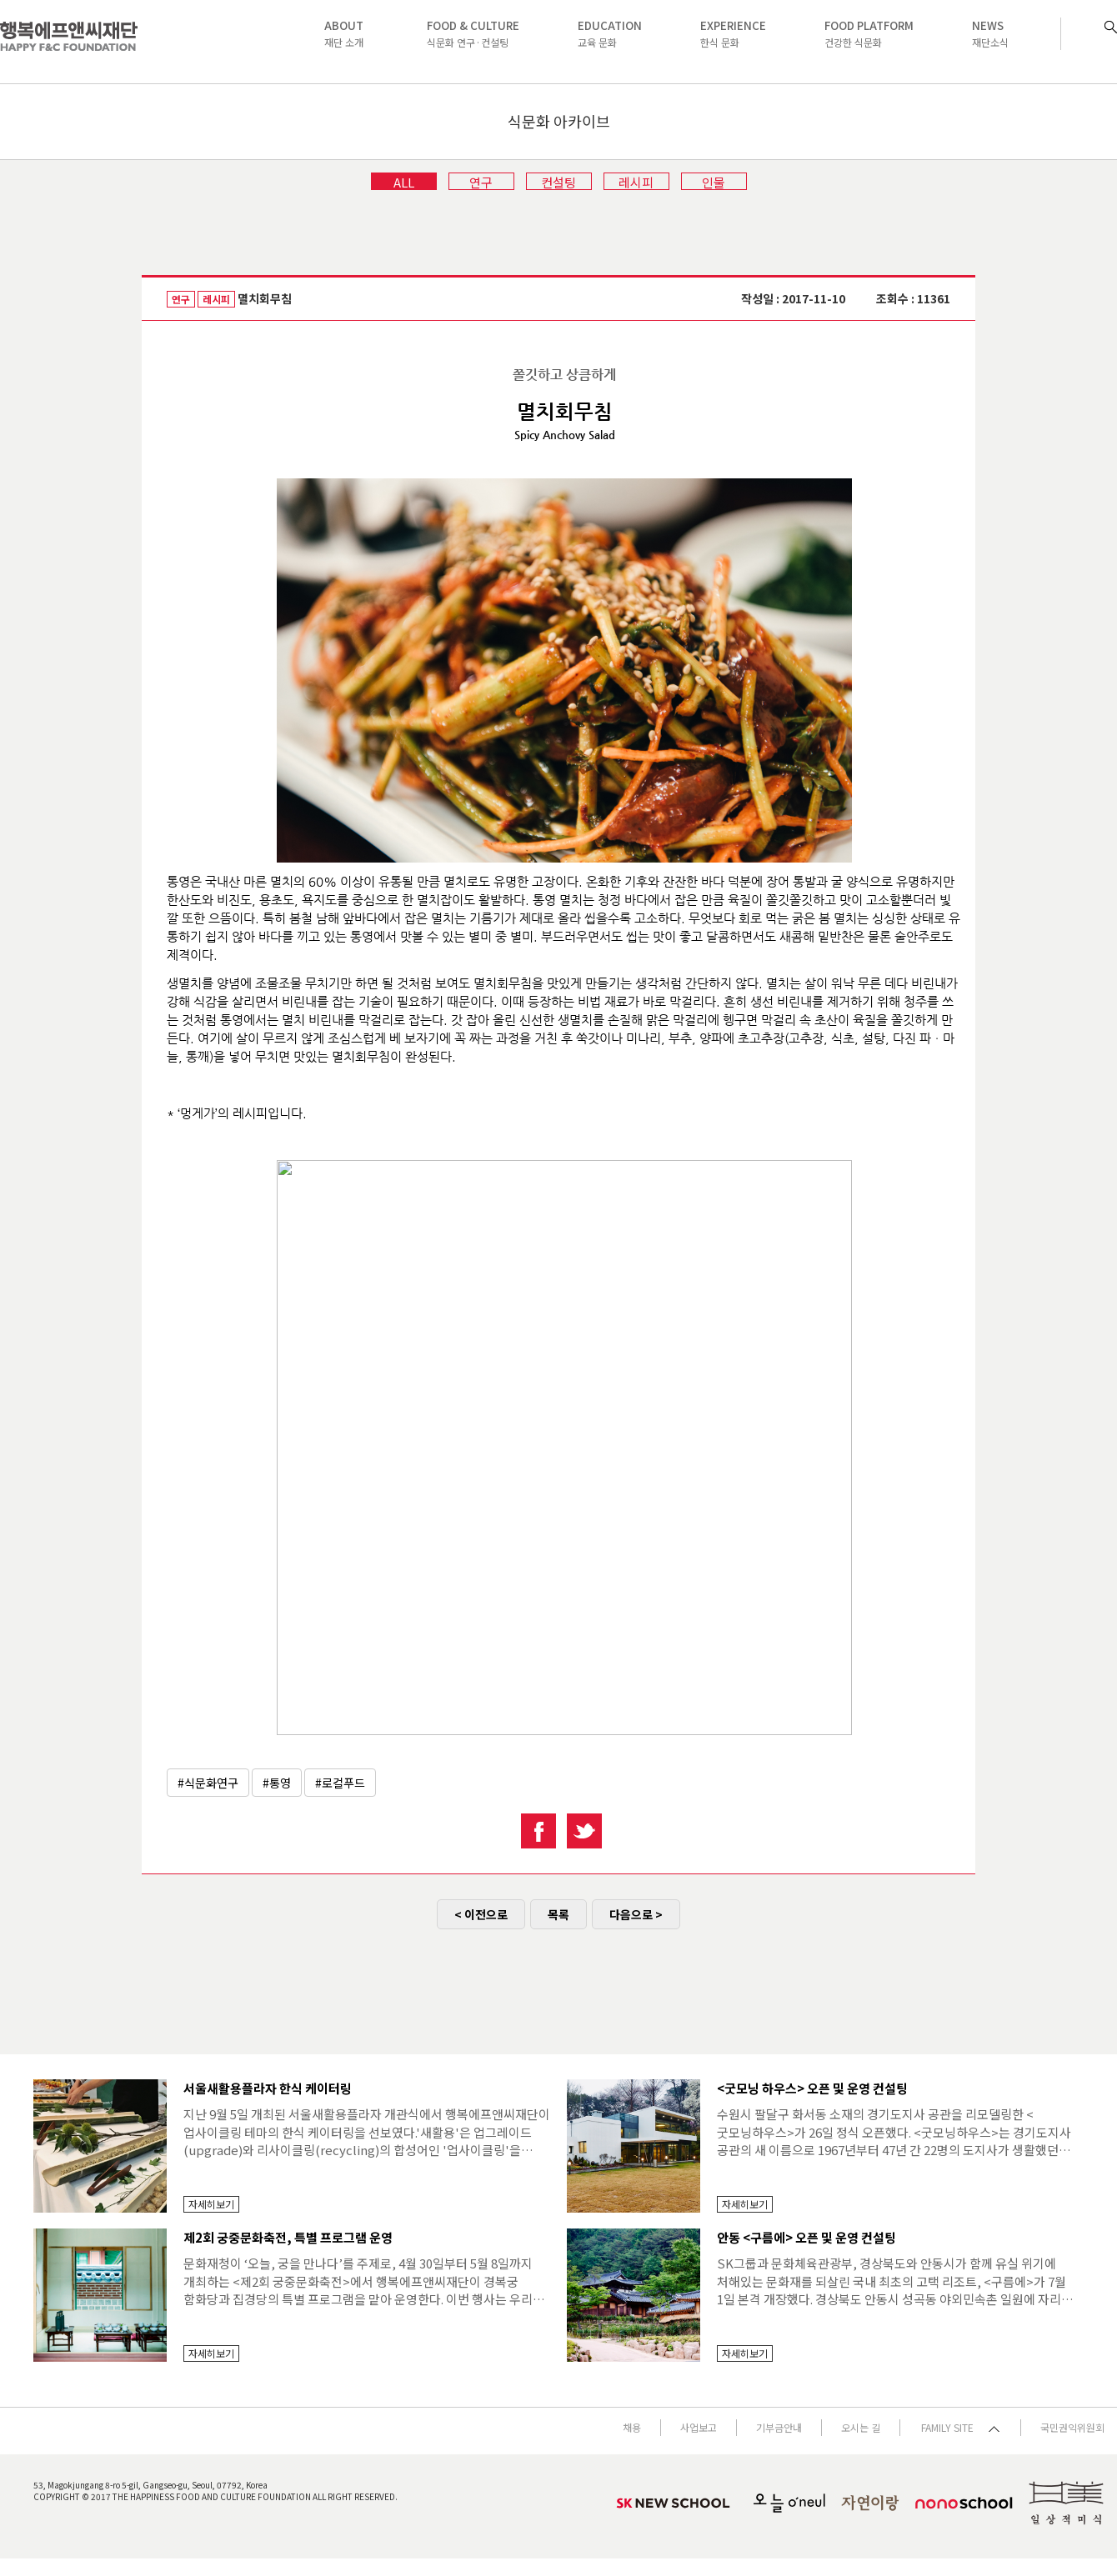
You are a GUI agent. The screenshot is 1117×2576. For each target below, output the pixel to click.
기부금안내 (779, 2427)
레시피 (636, 181)
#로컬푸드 (340, 1782)
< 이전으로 (481, 1914)
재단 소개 (343, 33)
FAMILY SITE (960, 2427)
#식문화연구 (208, 1782)
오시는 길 (860, 2427)
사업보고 (698, 2427)
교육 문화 (610, 33)
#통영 (277, 1782)
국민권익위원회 (1072, 2427)
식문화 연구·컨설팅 (473, 33)
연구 (481, 181)
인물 (713, 181)
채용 (632, 2427)
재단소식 (990, 33)
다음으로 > (636, 1914)
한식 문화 (733, 33)
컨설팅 (558, 181)
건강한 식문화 (869, 33)
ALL (403, 181)
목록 (558, 1914)
